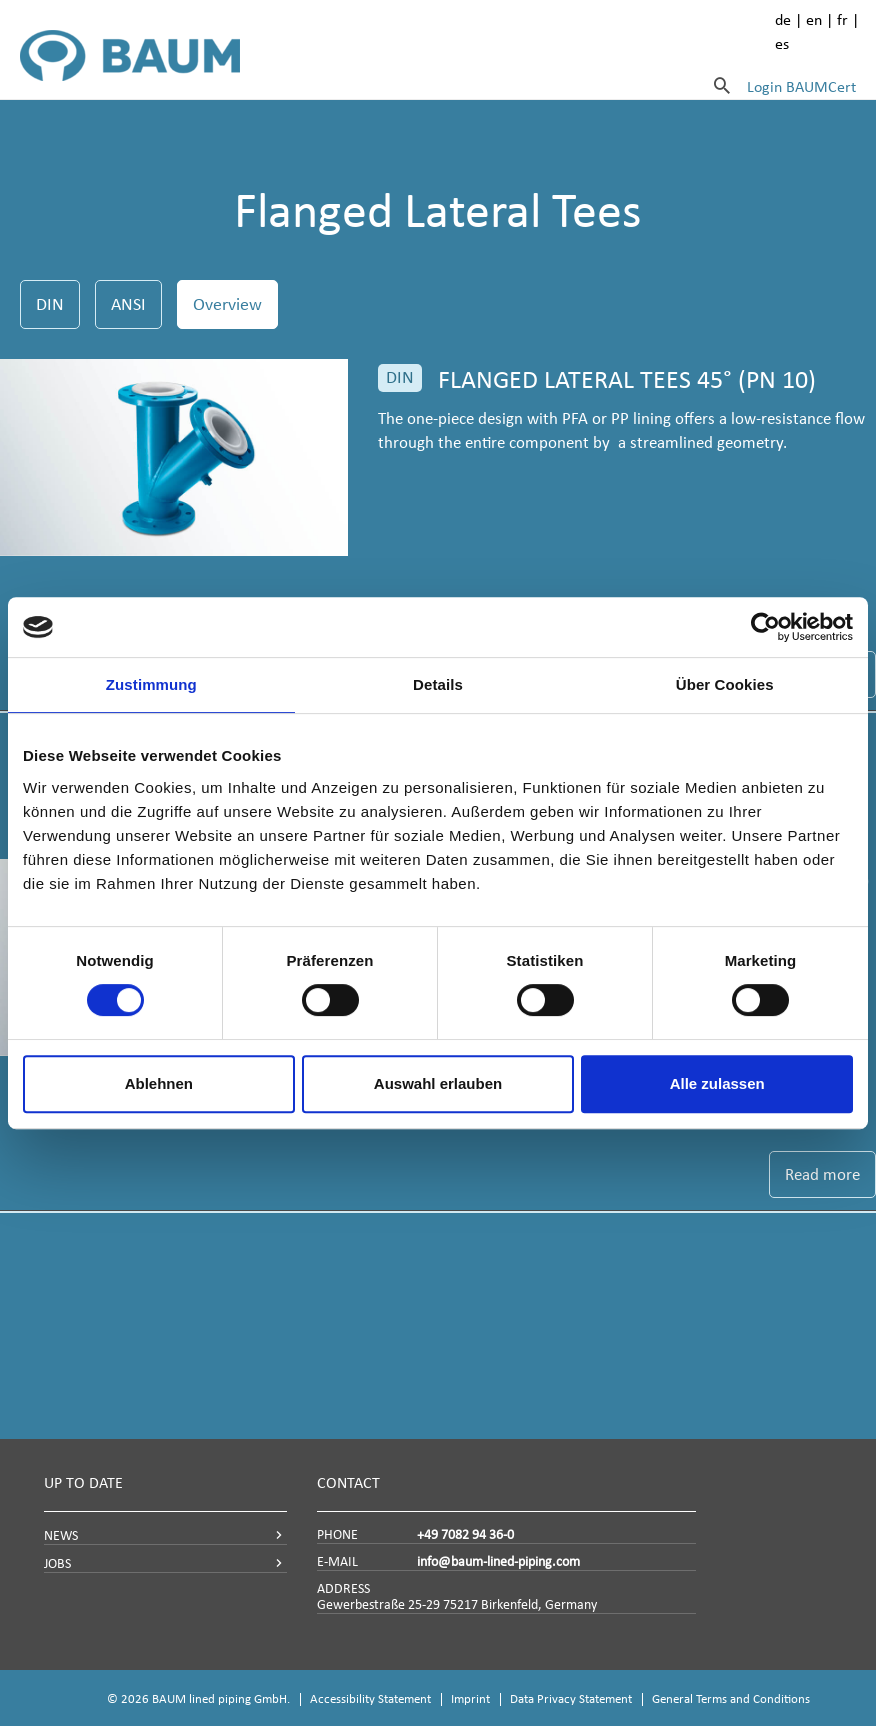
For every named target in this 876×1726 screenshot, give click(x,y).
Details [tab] (438, 684)
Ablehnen (159, 1083)
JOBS (57, 1563)
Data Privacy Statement (571, 1698)
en (814, 19)
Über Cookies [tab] (725, 684)
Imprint (470, 1698)
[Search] (722, 85)
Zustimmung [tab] (151, 684)
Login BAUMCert (801, 86)
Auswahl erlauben (438, 1083)
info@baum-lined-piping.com (498, 1561)
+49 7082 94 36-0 (465, 1534)
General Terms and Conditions (731, 1698)
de (783, 19)
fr (842, 19)
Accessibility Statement (370, 1698)
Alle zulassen (717, 1083)
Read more (822, 1174)
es (782, 43)
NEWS (61, 1535)
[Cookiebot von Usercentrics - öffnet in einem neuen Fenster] (765, 627)
